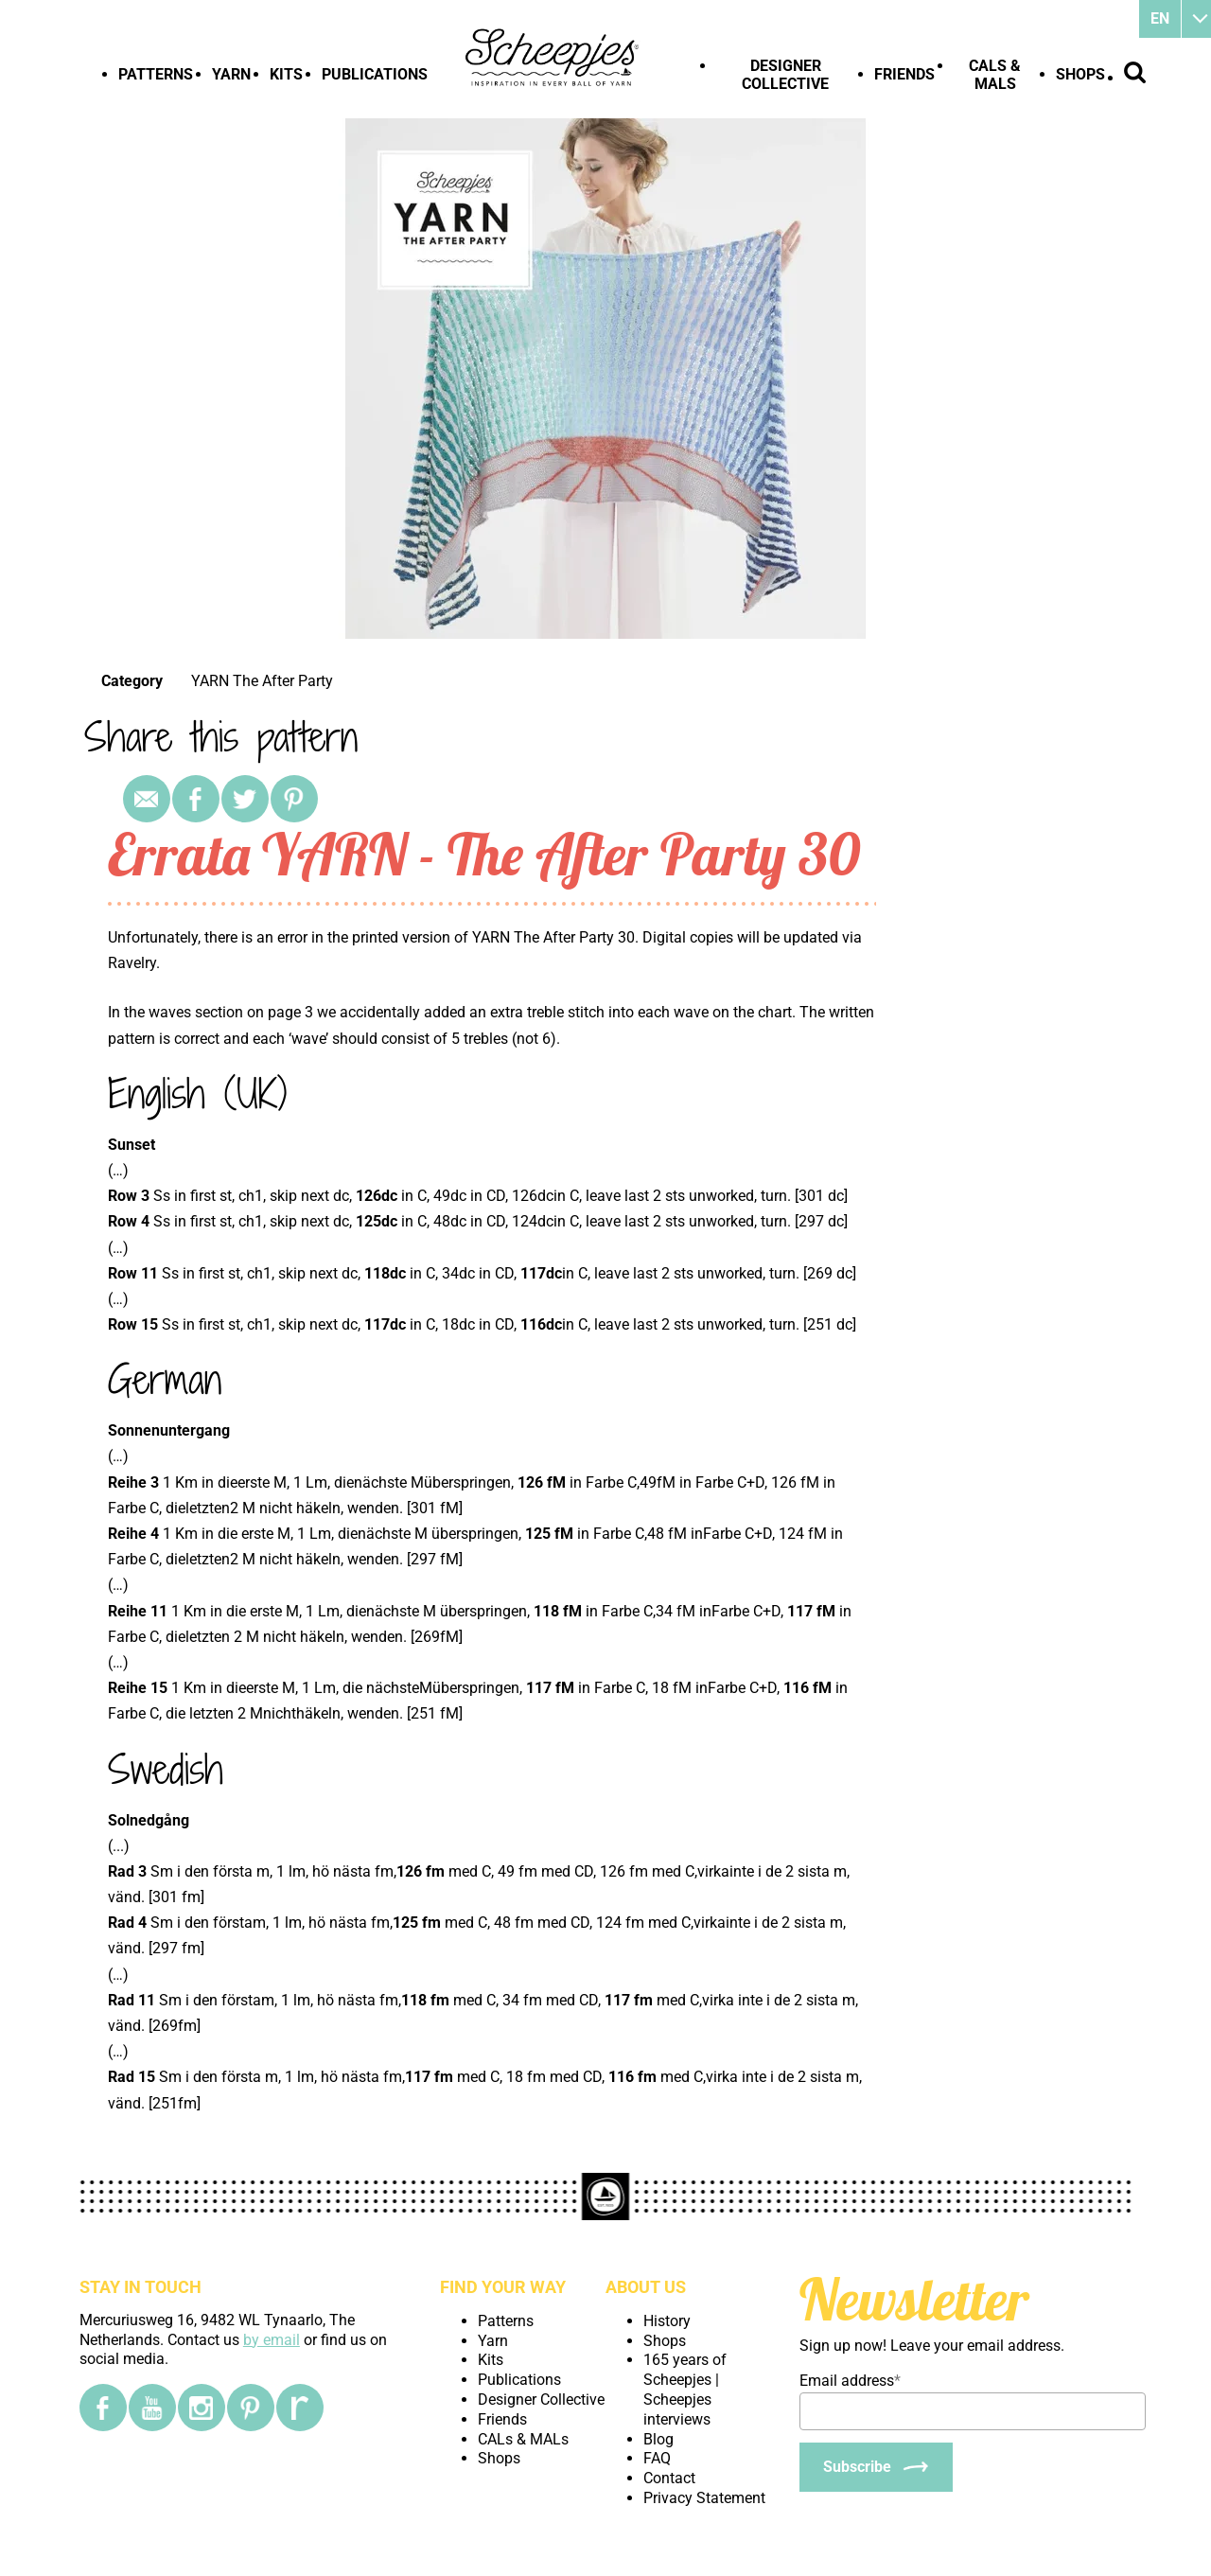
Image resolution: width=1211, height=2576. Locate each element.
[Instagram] (201, 2407)
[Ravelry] (300, 2407)
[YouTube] (152, 2407)
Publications (375, 74)
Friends (904, 74)
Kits (286, 74)
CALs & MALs (995, 75)
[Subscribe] (876, 2467)
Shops (1080, 74)
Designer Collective (785, 75)
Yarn (231, 74)
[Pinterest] (250, 2407)
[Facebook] (103, 2407)
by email (271, 2340)
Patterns (155, 74)
